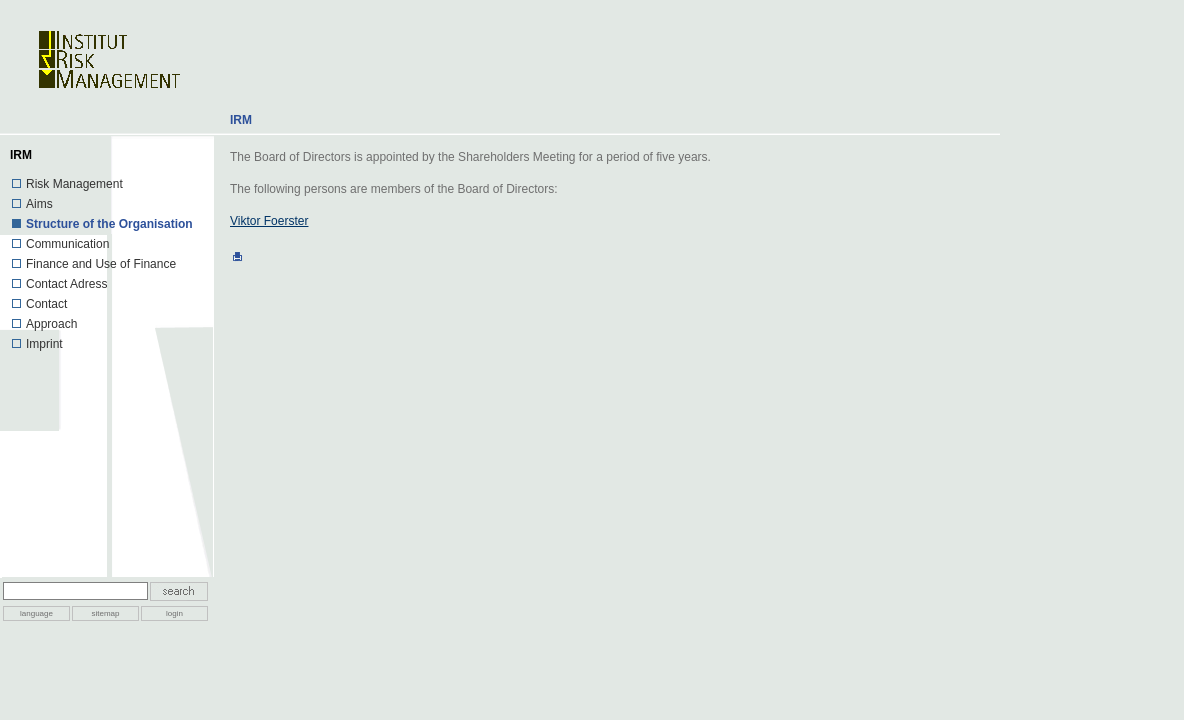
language (36, 613)
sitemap (105, 613)
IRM (241, 120)
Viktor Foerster (269, 221)
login (174, 613)
